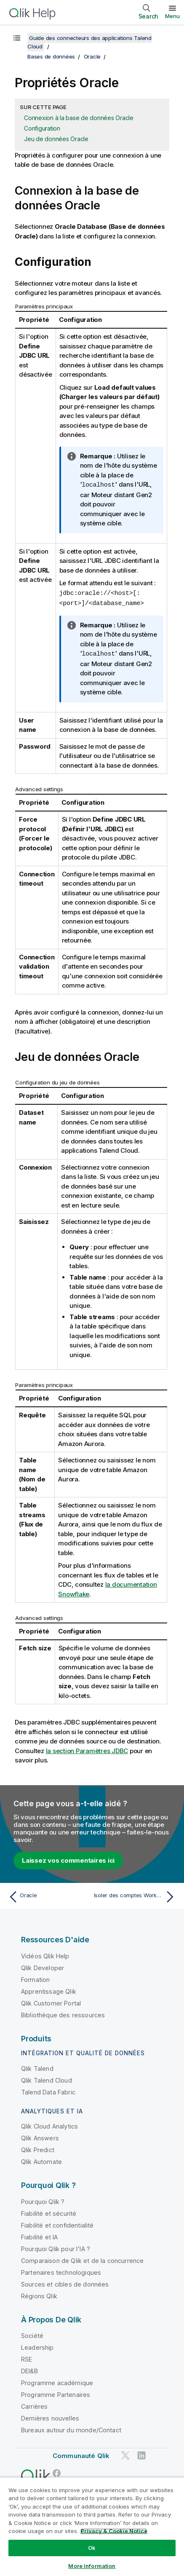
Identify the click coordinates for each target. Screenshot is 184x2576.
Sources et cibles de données (65, 2282)
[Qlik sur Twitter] (125, 2454)
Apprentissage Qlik (48, 1989)
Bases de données (51, 56)
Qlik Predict (37, 2148)
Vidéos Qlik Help (45, 1954)
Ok (92, 2547)
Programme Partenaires (55, 2393)
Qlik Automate (41, 2160)
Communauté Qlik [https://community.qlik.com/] (81, 2454)
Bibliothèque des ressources (63, 2013)
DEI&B (29, 2369)
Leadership (37, 2345)
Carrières (34, 2404)
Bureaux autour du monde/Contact (71, 2428)
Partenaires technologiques (61, 2270)
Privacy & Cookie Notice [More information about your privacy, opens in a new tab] (113, 2531)
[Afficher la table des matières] (17, 38)
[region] (92, 2526)
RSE (26, 2357)
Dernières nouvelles (50, 2416)
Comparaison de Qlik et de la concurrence (82, 2259)
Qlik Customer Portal (51, 2001)
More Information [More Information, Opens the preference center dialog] (91, 2566)
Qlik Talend (37, 2066)
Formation (35, 1978)
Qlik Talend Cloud (46, 2078)
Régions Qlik (39, 2294)
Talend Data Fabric (48, 2090)
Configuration (42, 128)
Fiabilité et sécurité (48, 2211)
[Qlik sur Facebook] (57, 2471)
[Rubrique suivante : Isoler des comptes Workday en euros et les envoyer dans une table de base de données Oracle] (136, 1895)
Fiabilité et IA (39, 2235)
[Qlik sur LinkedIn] (141, 2454)
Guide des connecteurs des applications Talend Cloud (89, 42)
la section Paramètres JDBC (87, 1749)
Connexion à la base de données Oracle (78, 117)
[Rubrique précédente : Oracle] (48, 1895)
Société (32, 2334)
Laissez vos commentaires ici (68, 1859)
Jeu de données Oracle (56, 138)
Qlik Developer (42, 1966)
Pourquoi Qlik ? (42, 2200)
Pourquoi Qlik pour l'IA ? (55, 2247)
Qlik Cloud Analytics (49, 2124)
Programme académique (57, 2381)
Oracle (92, 56)
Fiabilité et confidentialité (57, 2223)
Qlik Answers (40, 2136)
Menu (172, 16)
